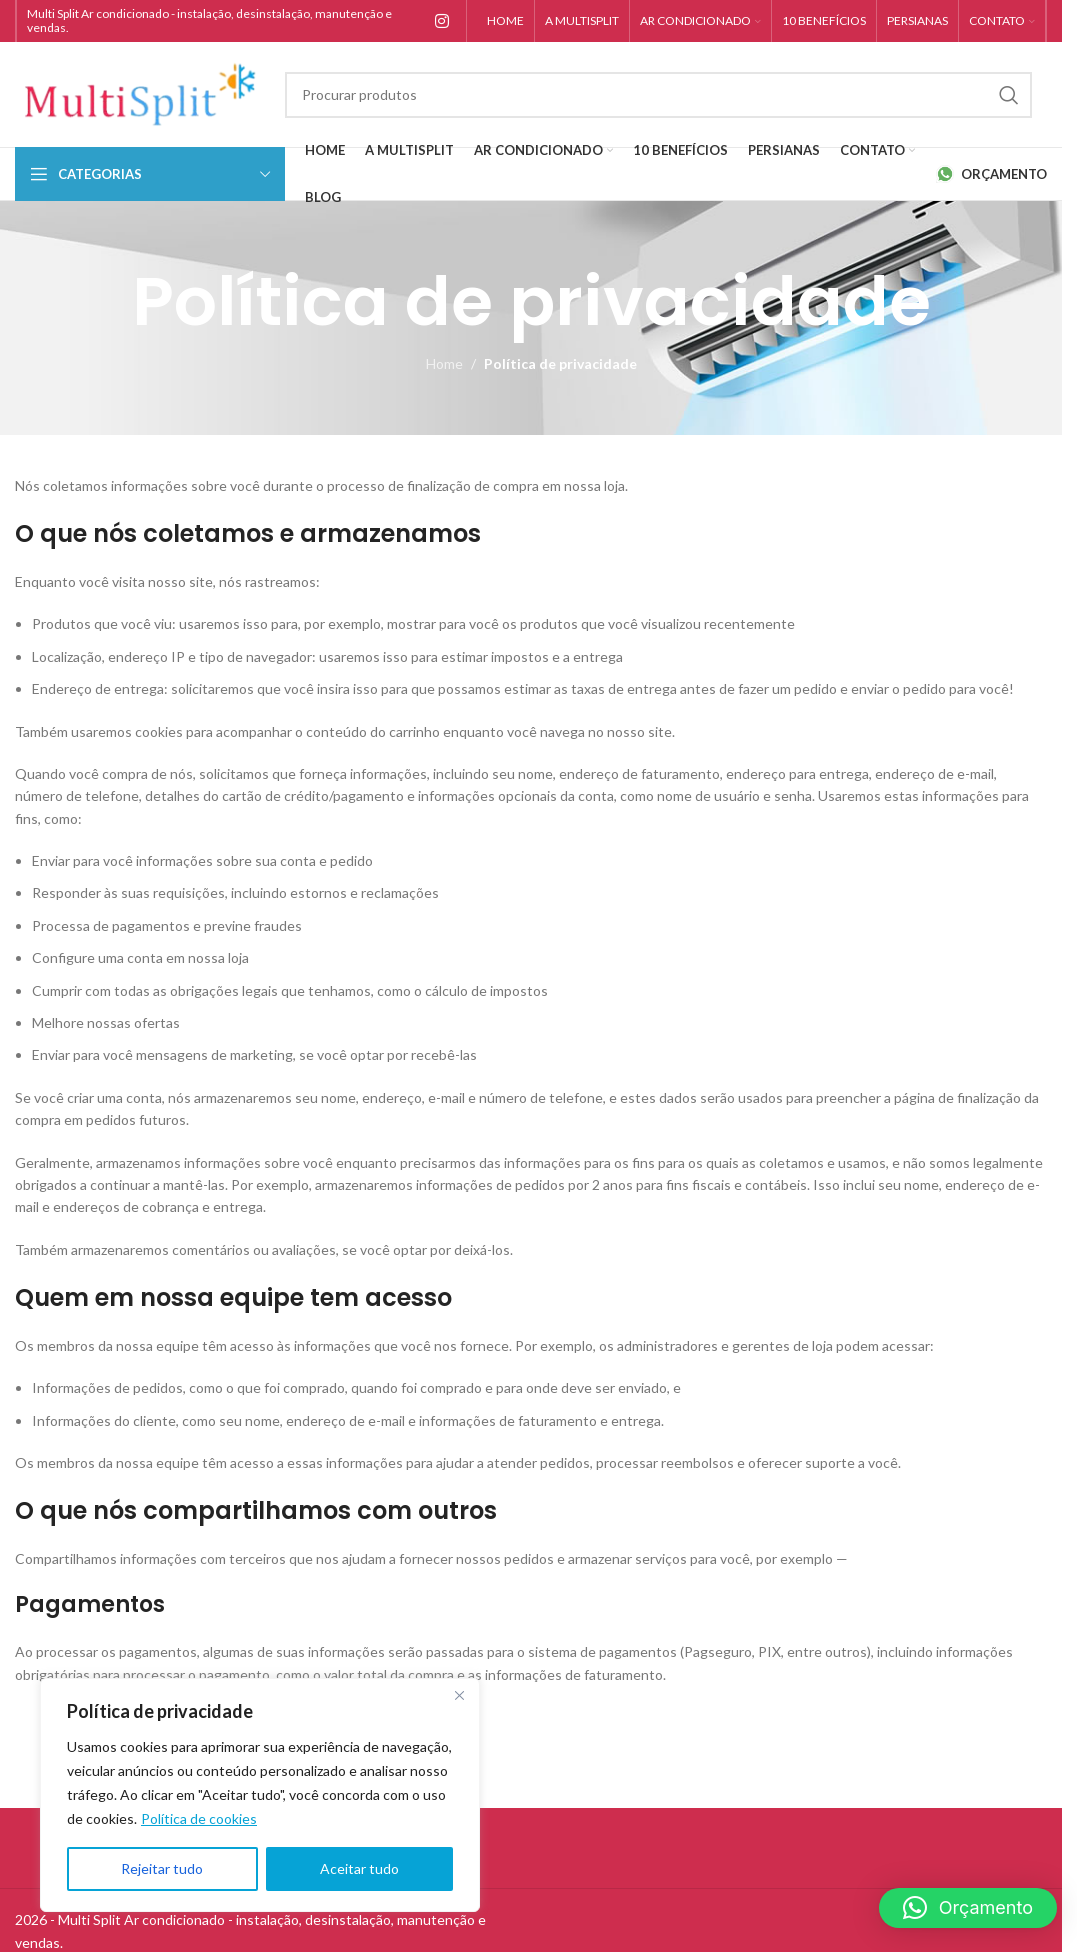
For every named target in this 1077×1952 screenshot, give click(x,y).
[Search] (658, 95)
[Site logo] (140, 92)
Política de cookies (199, 1818)
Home (444, 363)
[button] (968, 1908)
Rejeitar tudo (162, 1868)
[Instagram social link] (441, 21)
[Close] (459, 1695)
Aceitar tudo (359, 1868)
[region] (260, 1795)
